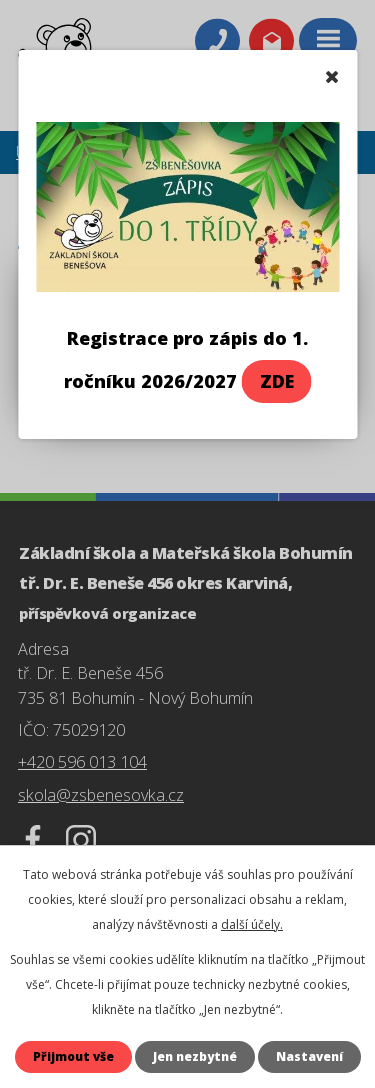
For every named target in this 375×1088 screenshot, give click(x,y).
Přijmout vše (73, 1056)
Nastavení (309, 1056)
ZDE (277, 381)
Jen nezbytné (195, 1056)
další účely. (252, 924)
